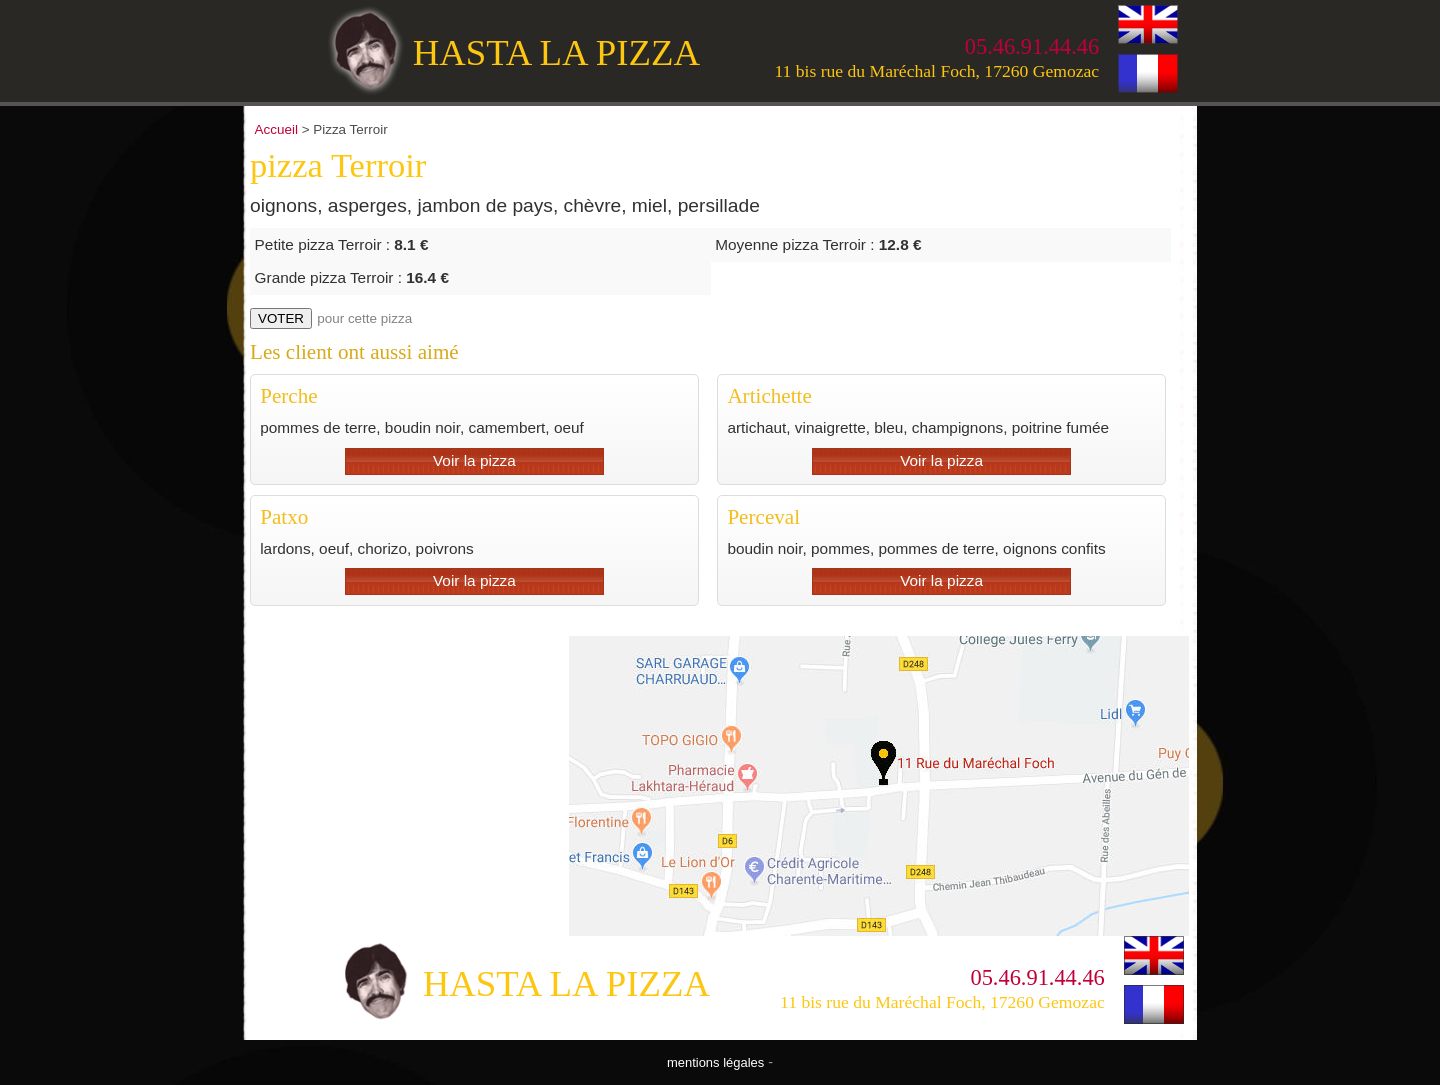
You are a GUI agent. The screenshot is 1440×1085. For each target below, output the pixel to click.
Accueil (276, 129)
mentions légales (715, 1062)
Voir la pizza (474, 460)
